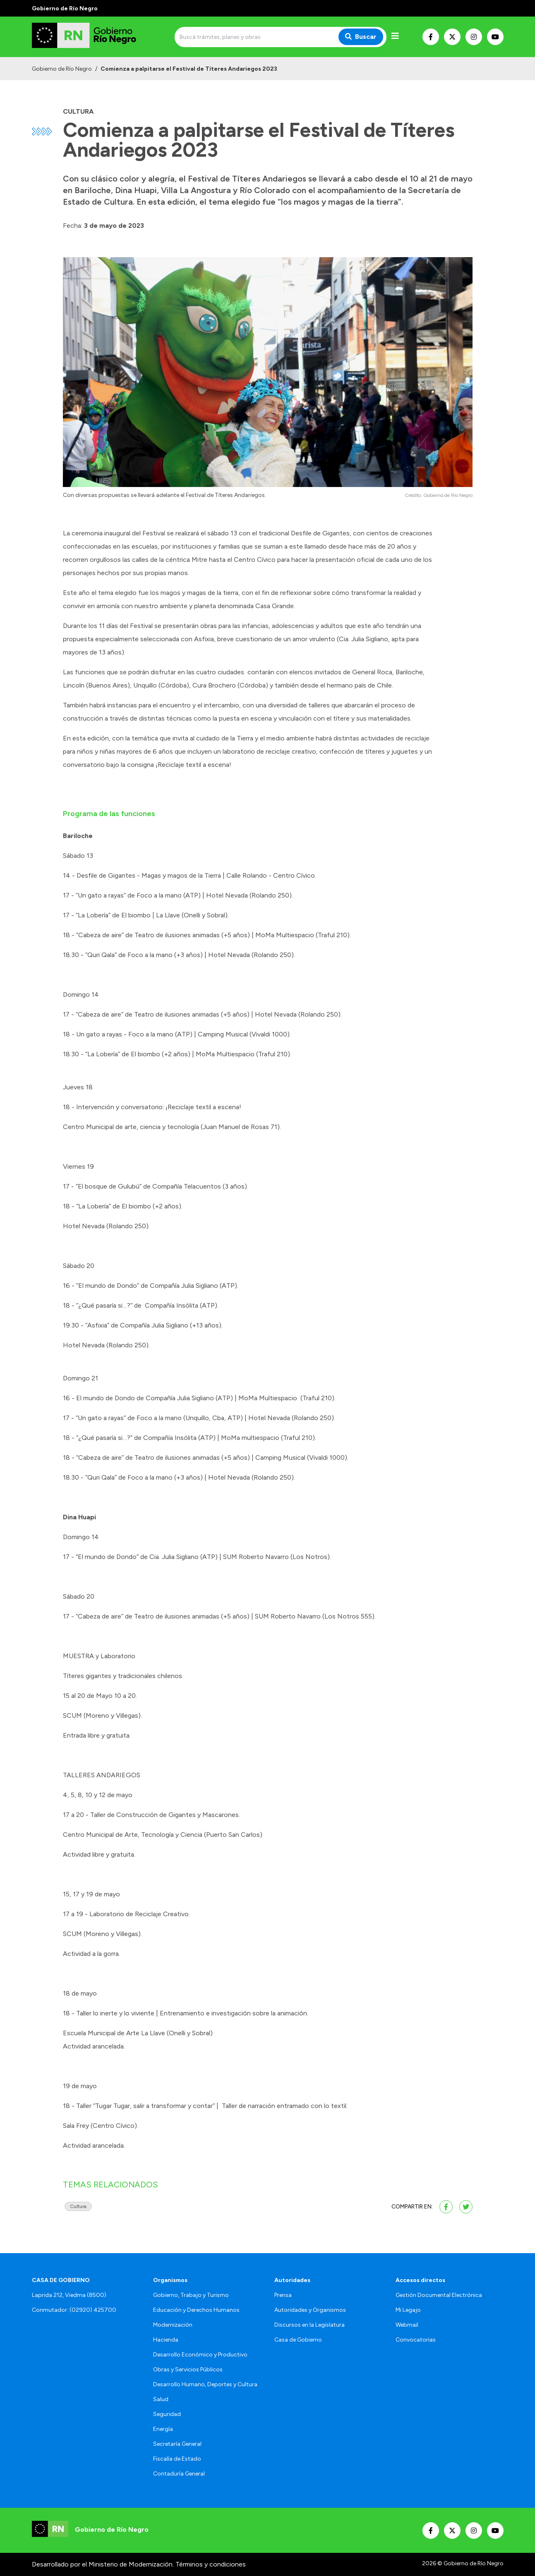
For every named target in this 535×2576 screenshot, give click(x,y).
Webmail (407, 2324)
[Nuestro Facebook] (430, 37)
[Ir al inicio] (91, 37)
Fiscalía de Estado (177, 2458)
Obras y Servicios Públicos (188, 2369)
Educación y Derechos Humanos (196, 2309)
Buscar (361, 37)
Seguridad (167, 2414)
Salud (160, 2399)
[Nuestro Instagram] (473, 37)
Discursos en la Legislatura (309, 2324)
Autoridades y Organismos (310, 2309)
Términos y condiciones (210, 2564)
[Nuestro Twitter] (452, 37)
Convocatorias (416, 2339)
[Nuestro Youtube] (495, 37)
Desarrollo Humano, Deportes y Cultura (205, 2384)
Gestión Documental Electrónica (439, 2295)
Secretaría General (177, 2443)
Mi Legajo (408, 2309)
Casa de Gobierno (298, 2339)
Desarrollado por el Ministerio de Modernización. (103, 2564)
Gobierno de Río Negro (62, 68)
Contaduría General (179, 2473)
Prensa (283, 2295)
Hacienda (165, 2339)
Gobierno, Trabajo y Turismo (191, 2295)
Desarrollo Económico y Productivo (200, 2354)
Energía (163, 2429)
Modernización (172, 2324)
